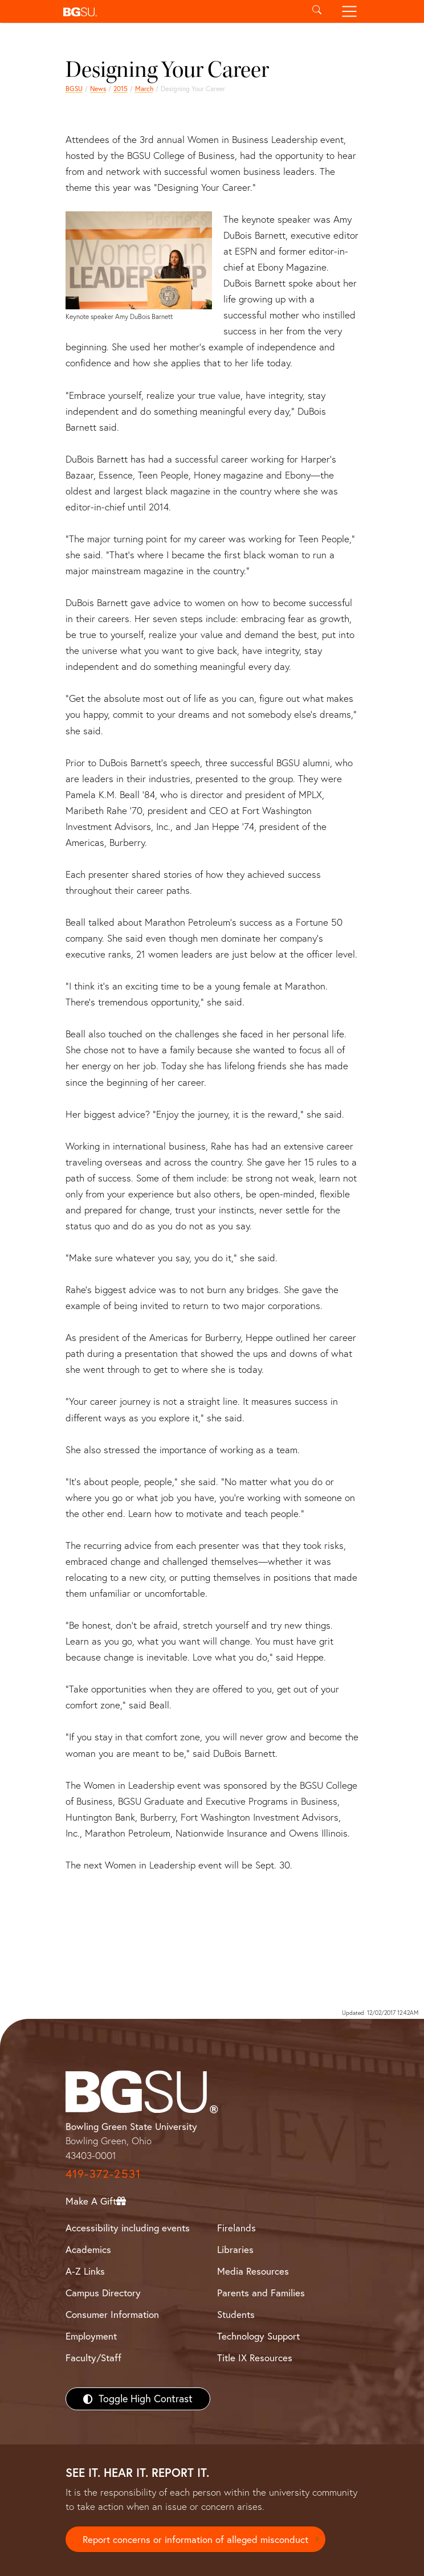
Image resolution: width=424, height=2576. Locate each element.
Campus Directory (103, 2293)
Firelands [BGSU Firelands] (236, 2228)
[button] (179, 11)
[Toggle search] (316, 11)
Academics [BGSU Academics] (88, 2249)
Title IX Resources (254, 2358)
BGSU (74, 88)
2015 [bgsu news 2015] (120, 88)
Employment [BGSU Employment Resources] (91, 2336)
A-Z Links (85, 2271)
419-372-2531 (103, 2173)
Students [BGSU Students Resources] (236, 2314)
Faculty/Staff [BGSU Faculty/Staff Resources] (93, 2358)
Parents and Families (261, 2293)
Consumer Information (112, 2314)
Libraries (235, 2249)
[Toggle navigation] (349, 11)
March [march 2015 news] (144, 88)
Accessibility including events (128, 2228)
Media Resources (253, 2271)
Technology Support (258, 2336)
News (98, 88)
